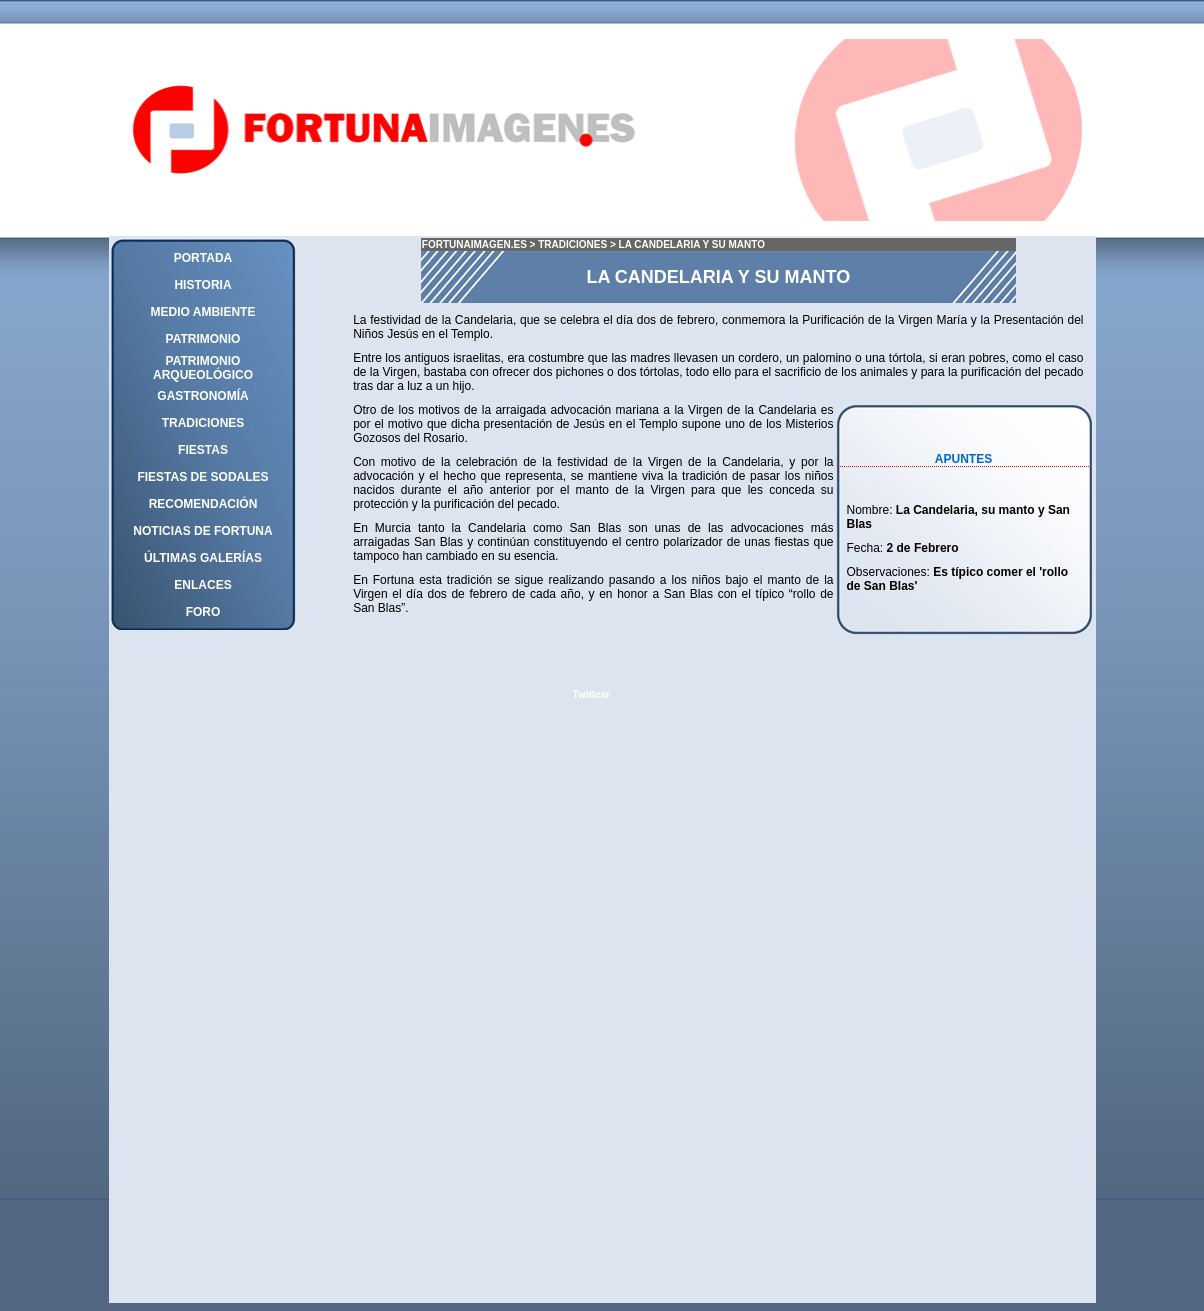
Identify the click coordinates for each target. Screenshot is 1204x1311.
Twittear (592, 694)
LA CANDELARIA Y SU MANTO (692, 244)
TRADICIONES (572, 244)
